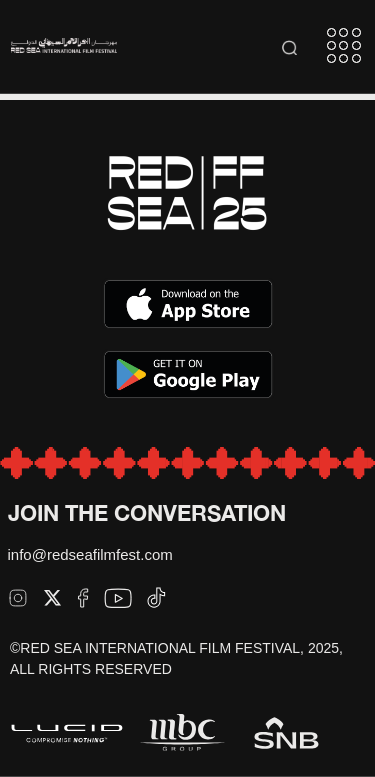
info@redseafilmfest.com (90, 554)
